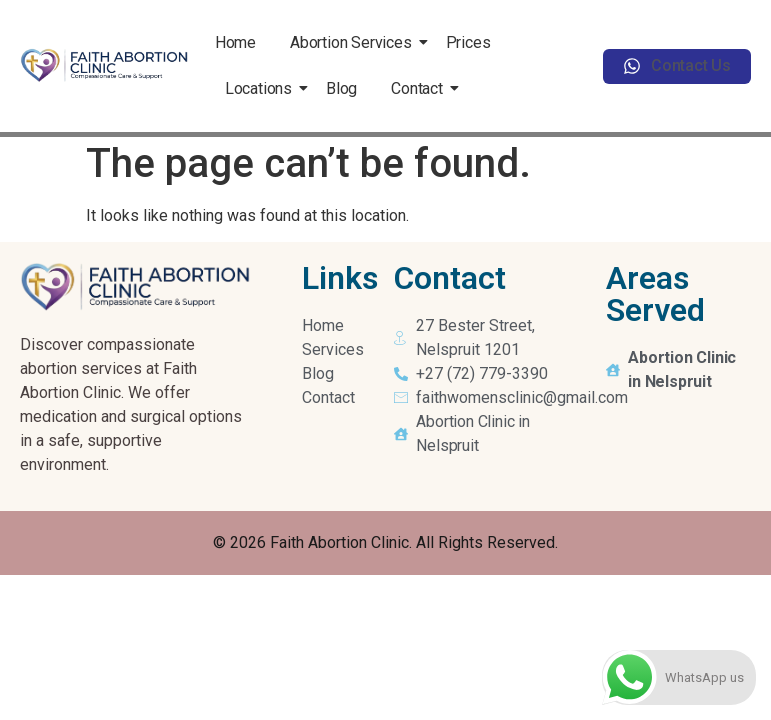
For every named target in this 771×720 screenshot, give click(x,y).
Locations (262, 88)
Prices (468, 42)
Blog (341, 88)
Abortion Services (354, 42)
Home (235, 42)
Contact (420, 88)
